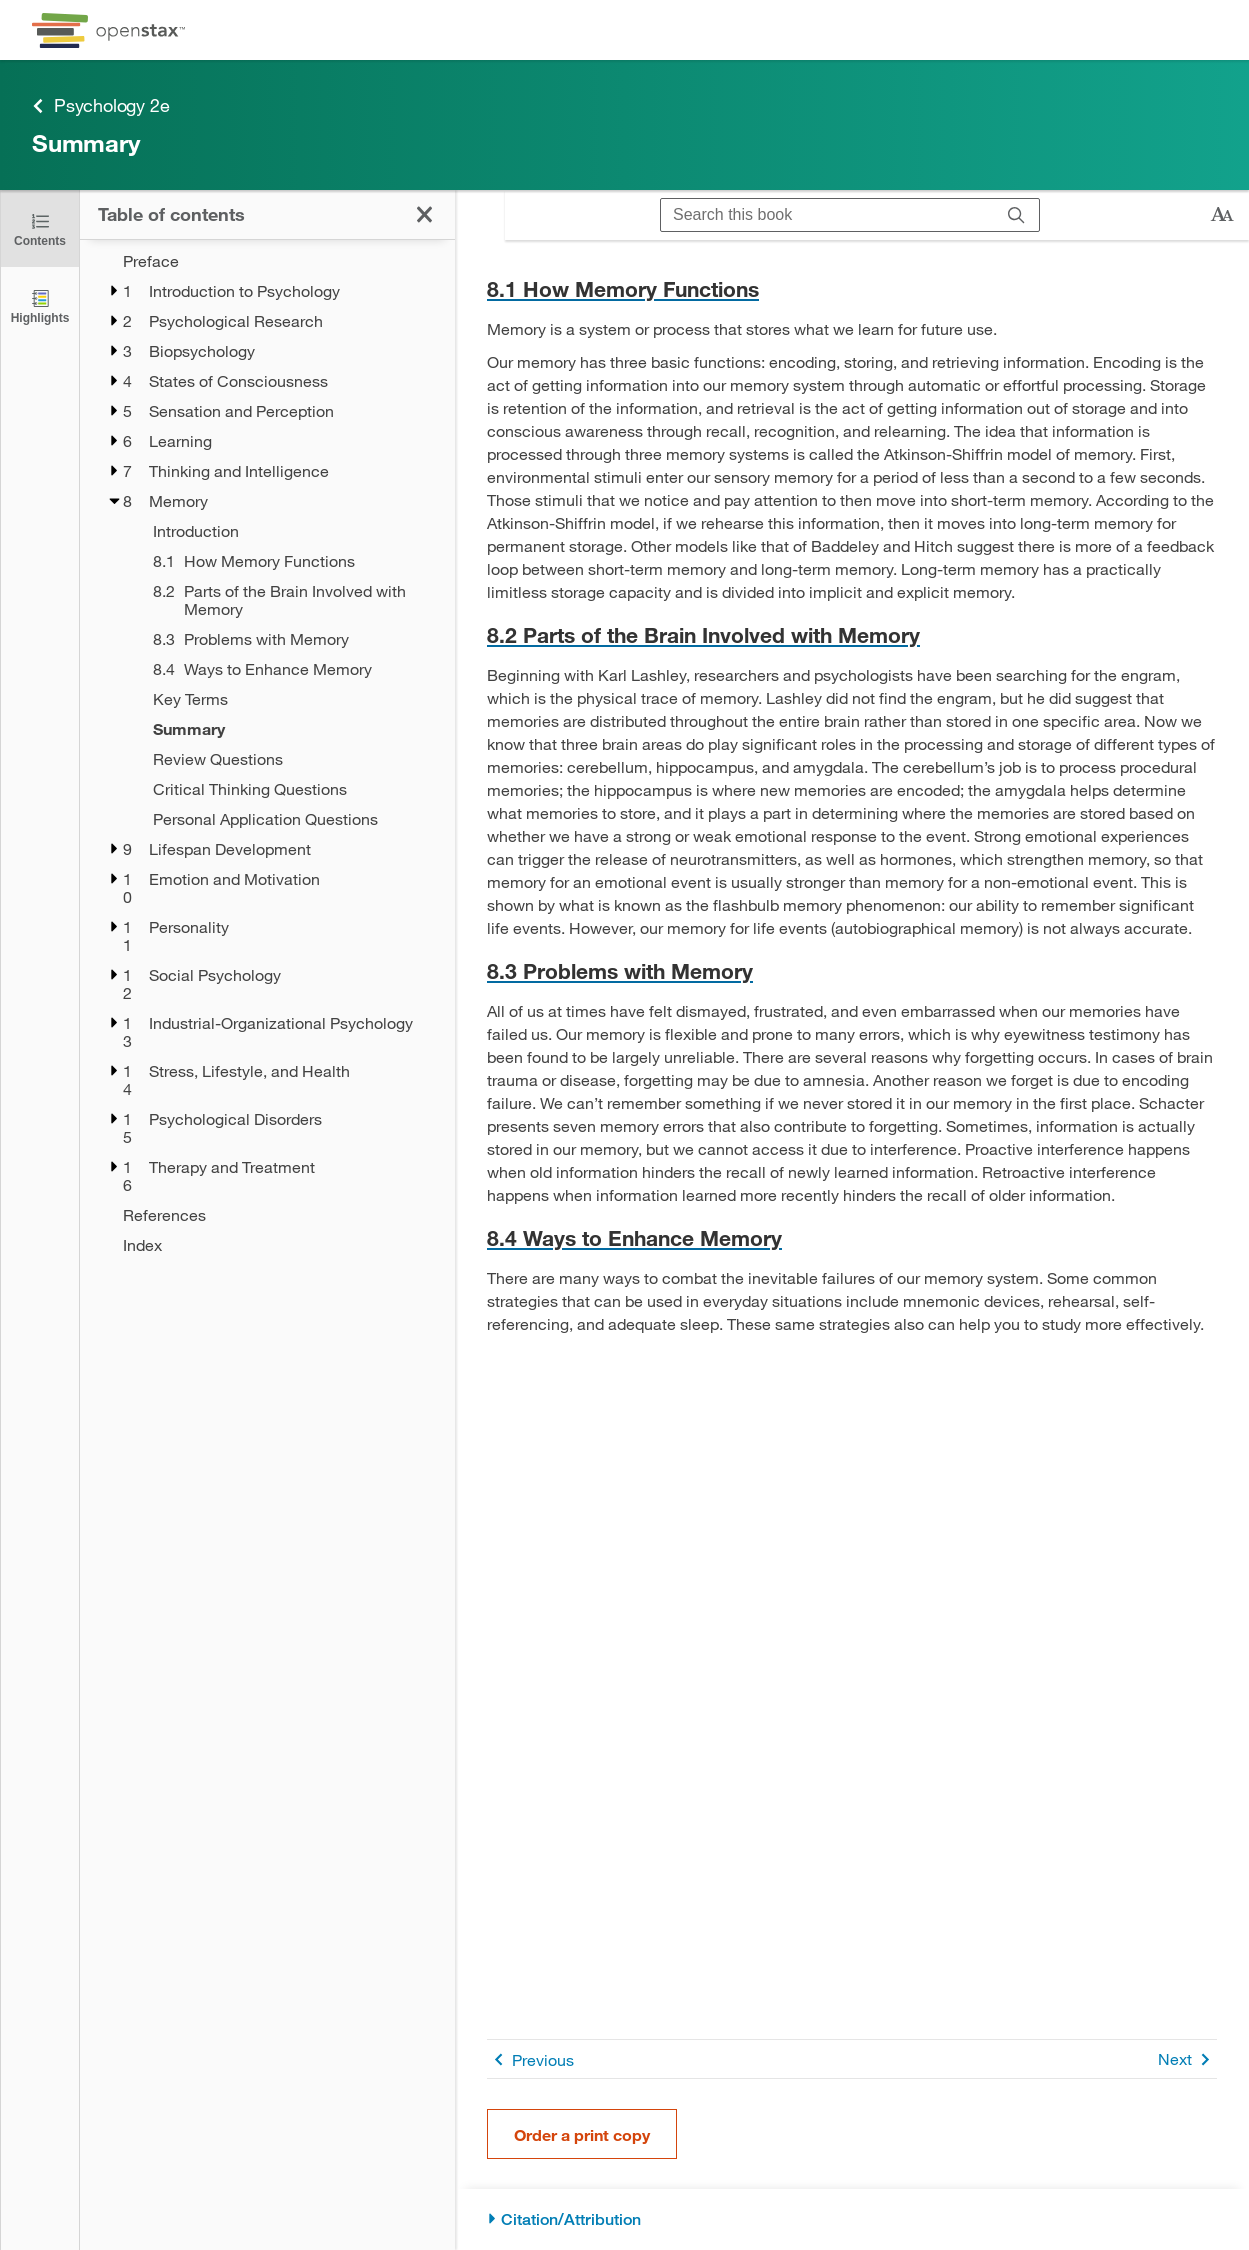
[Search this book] (827, 215)
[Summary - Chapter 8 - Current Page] (291, 729)
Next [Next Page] (1187, 2059)
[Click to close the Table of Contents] (40, 228)
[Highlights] (40, 305)
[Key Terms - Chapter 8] (291, 699)
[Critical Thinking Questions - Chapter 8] (291, 789)
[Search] (1016, 215)
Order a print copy (582, 2134)
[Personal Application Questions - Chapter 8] (291, 819)
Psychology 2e (100, 105)
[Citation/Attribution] (852, 2219)
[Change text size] (1222, 215)
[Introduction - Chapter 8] (291, 531)
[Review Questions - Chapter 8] (291, 759)
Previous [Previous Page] (530, 2059)
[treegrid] (267, 747)
